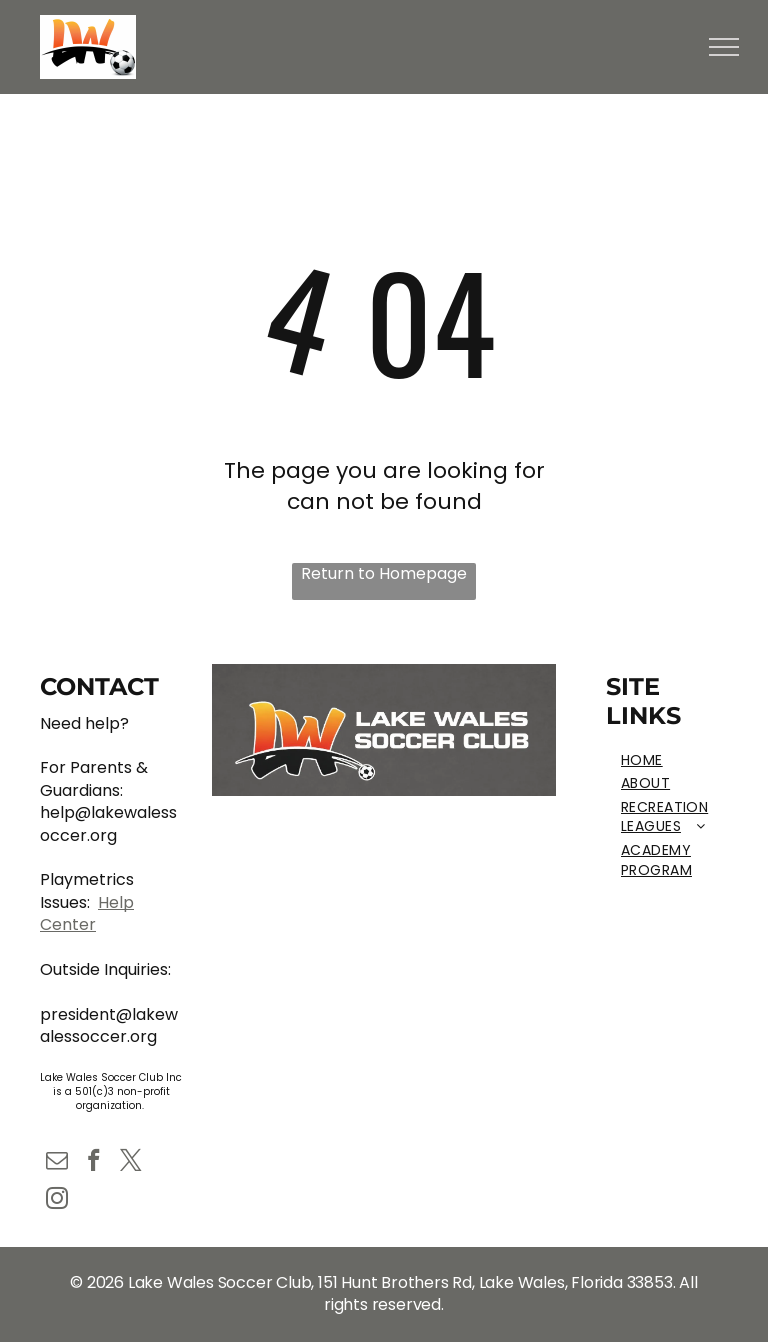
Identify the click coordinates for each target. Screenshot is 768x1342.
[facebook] (93, 1163)
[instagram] (56, 1201)
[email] (56, 1163)
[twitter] (130, 1163)
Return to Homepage (384, 574)
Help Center (87, 913)
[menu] (724, 47)
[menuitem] (678, 761)
